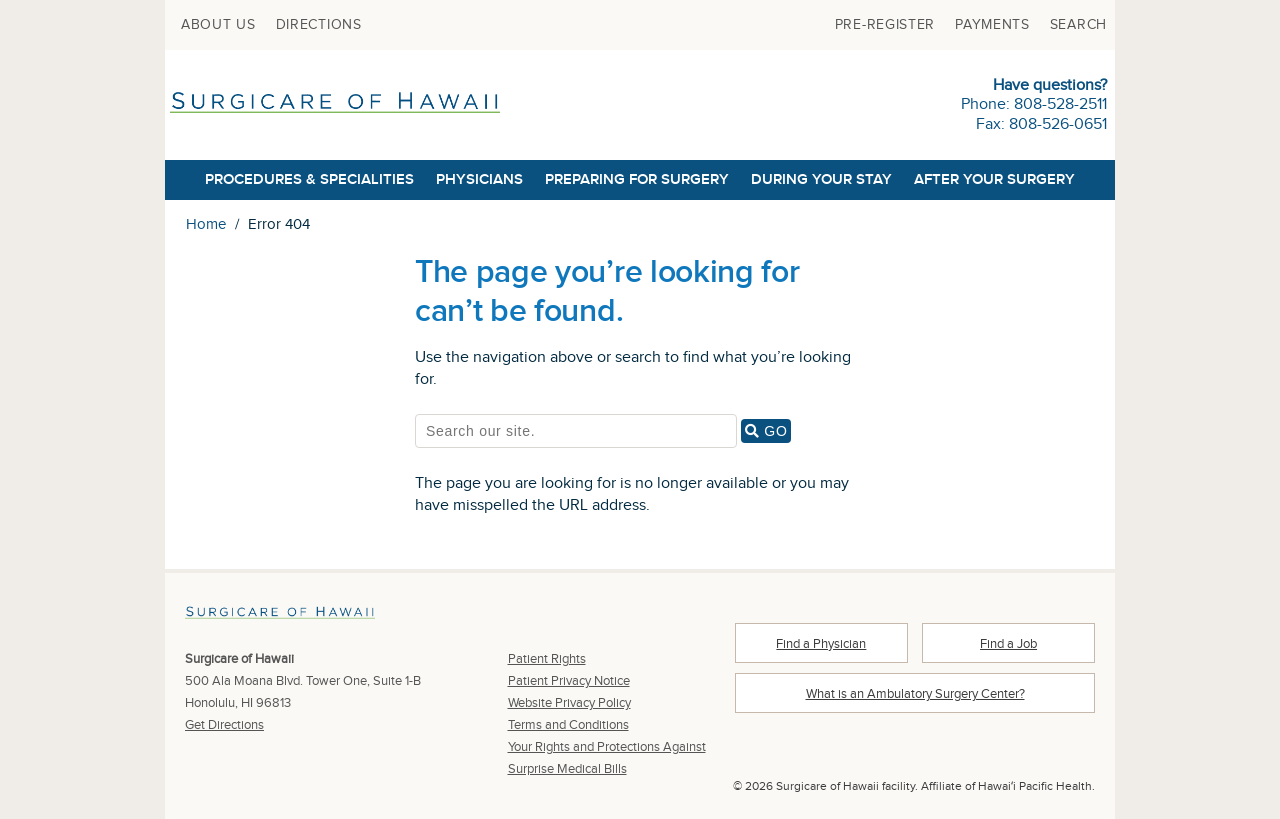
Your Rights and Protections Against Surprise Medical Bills (607, 758)
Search (1078, 25)
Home (206, 224)
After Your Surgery (994, 179)
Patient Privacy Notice (569, 681)
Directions (319, 25)
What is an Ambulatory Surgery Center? (915, 694)
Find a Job (1008, 644)
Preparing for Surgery (637, 179)
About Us (218, 25)
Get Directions (224, 725)
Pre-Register (885, 25)
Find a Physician (821, 644)
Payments (992, 25)
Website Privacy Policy (569, 703)
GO (768, 431)
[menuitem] (218, 25)
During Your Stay (821, 179)
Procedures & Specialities (309, 179)
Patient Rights (547, 659)
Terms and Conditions (568, 725)
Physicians (479, 179)
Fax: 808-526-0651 (1041, 124)
